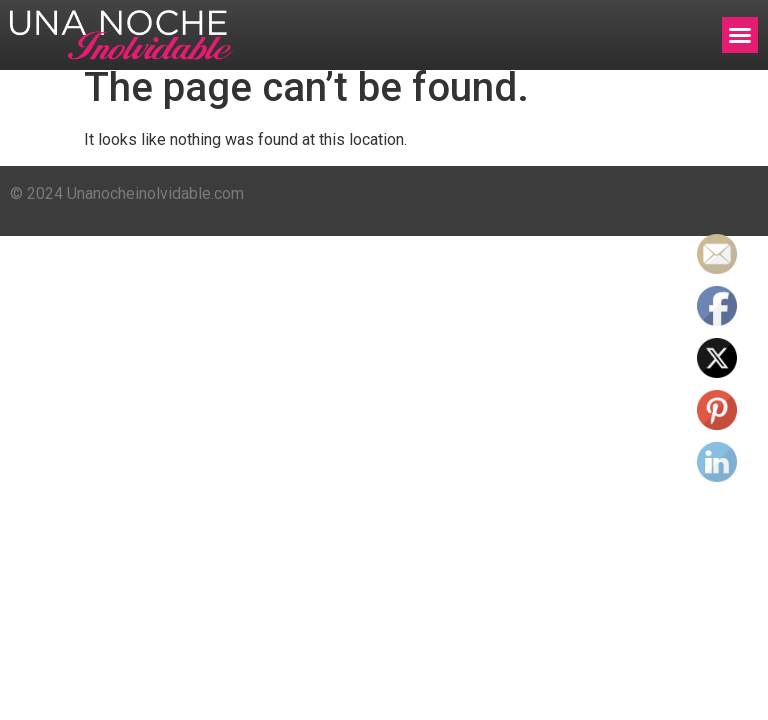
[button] (740, 35)
